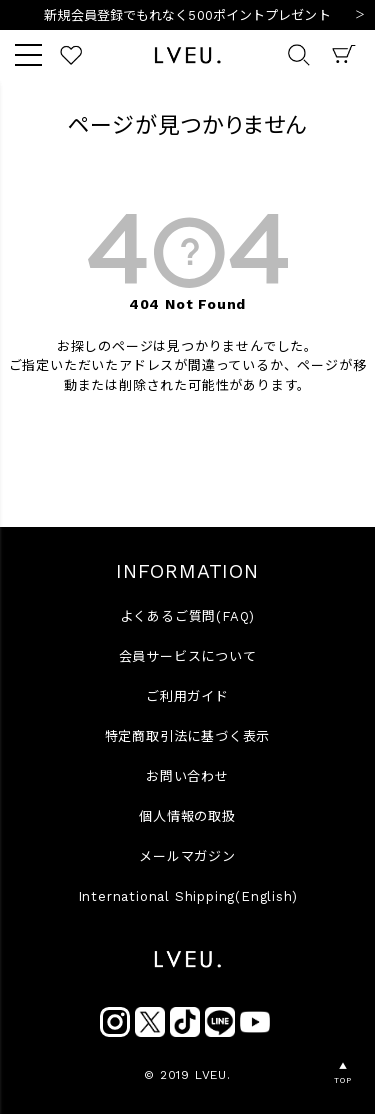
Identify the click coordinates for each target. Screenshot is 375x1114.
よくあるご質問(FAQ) (188, 616)
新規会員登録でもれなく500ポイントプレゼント (187, 15)
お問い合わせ (187, 776)
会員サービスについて (188, 656)
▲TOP (342, 1073)
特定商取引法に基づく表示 (188, 736)
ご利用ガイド (187, 696)
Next (360, 16)
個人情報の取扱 (187, 816)
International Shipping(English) (188, 896)
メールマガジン (187, 856)
